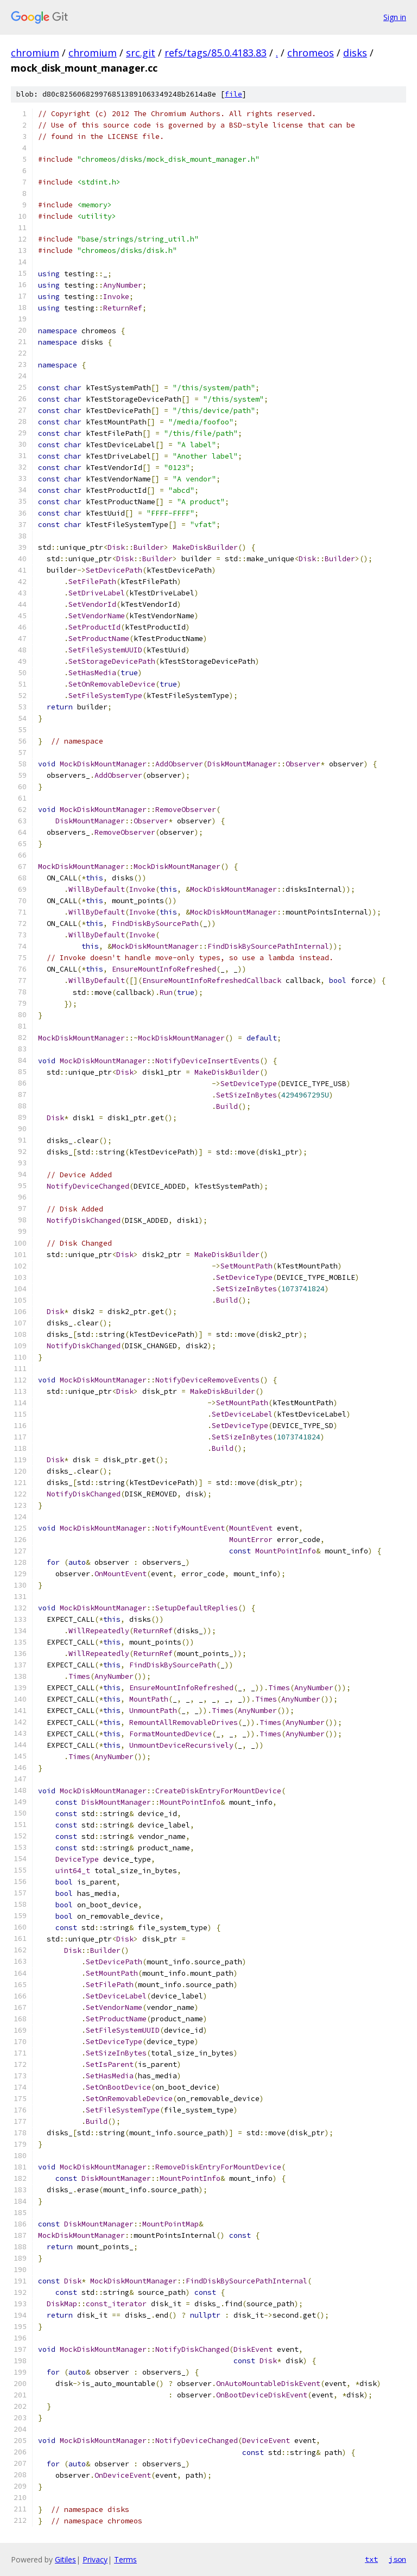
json (397, 2559)
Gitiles (65, 2559)
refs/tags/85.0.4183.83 (216, 52)
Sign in (394, 17)
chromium (35, 52)
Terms (125, 2559)
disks (355, 52)
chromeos (310, 52)
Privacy (95, 2559)
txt (371, 2559)
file (233, 94)
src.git (140, 52)
